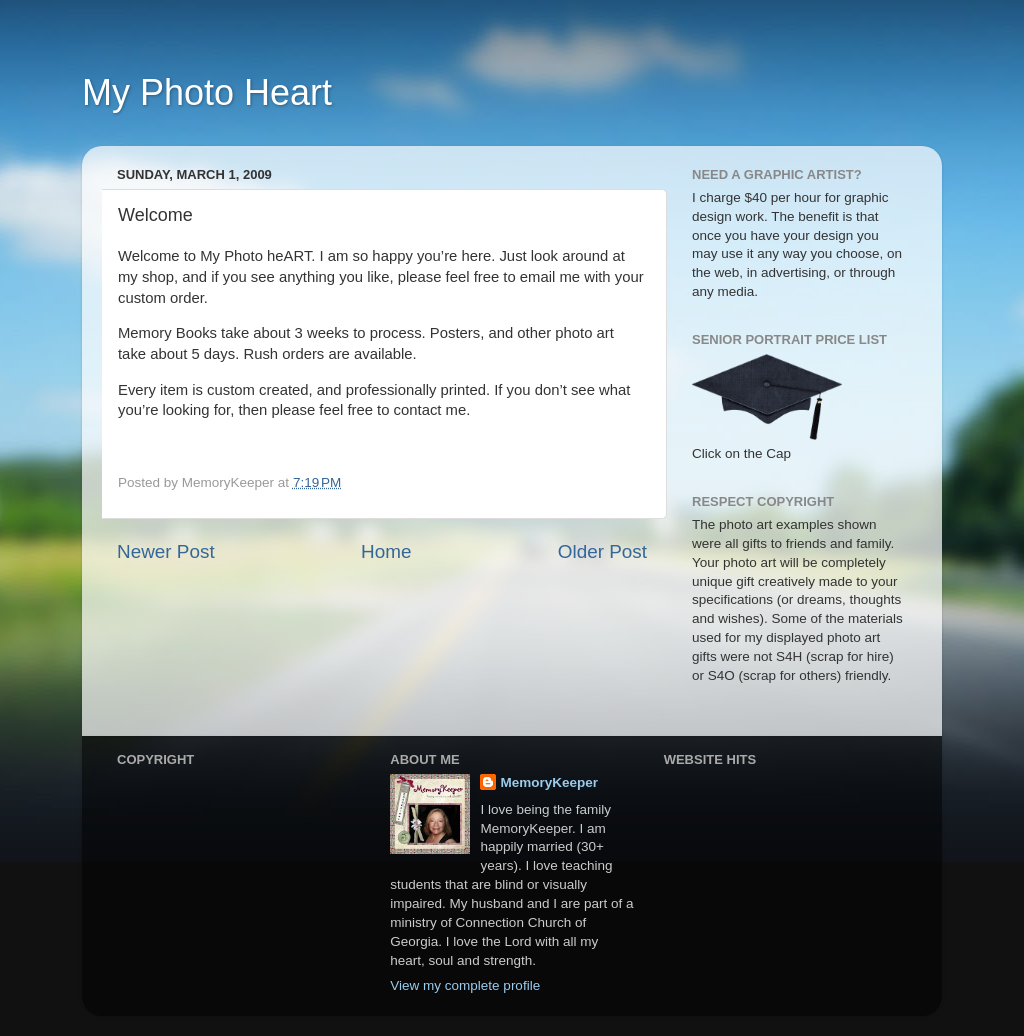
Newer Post (166, 551)
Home (386, 551)
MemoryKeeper (549, 782)
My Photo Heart (207, 92)
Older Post (602, 551)
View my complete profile (465, 985)
